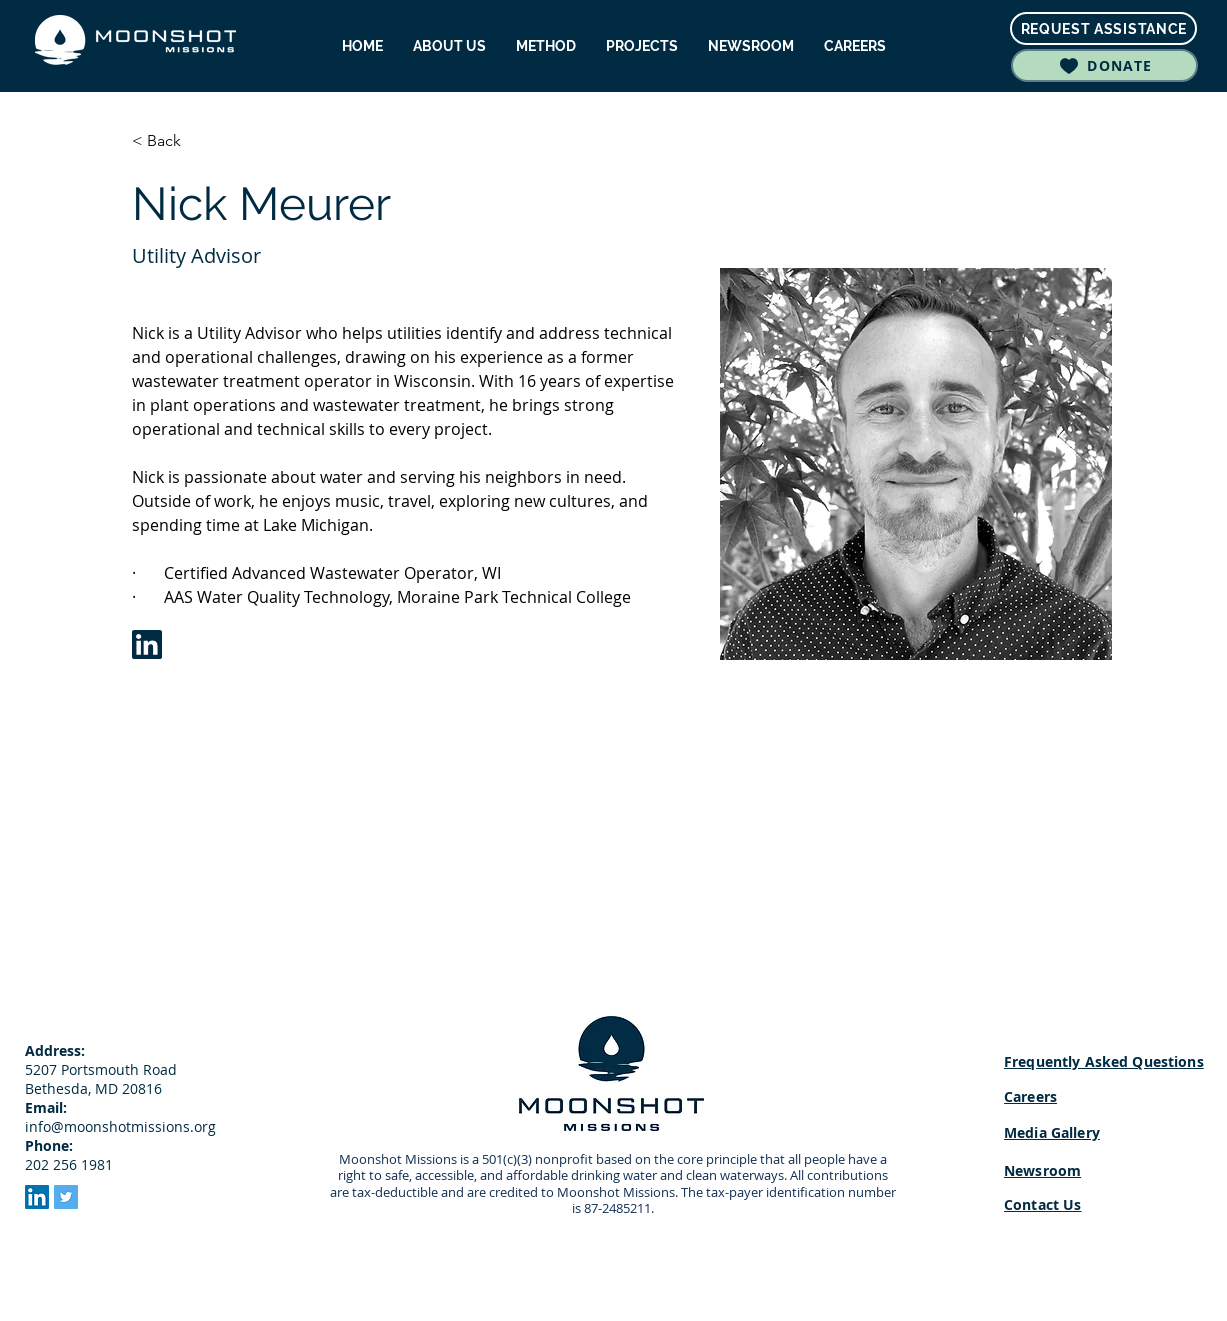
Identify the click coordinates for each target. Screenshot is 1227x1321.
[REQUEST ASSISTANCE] (1103, 28)
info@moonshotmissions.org (120, 1126)
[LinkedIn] (37, 1197)
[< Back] (171, 141)
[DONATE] (1104, 65)
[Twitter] (66, 1197)
